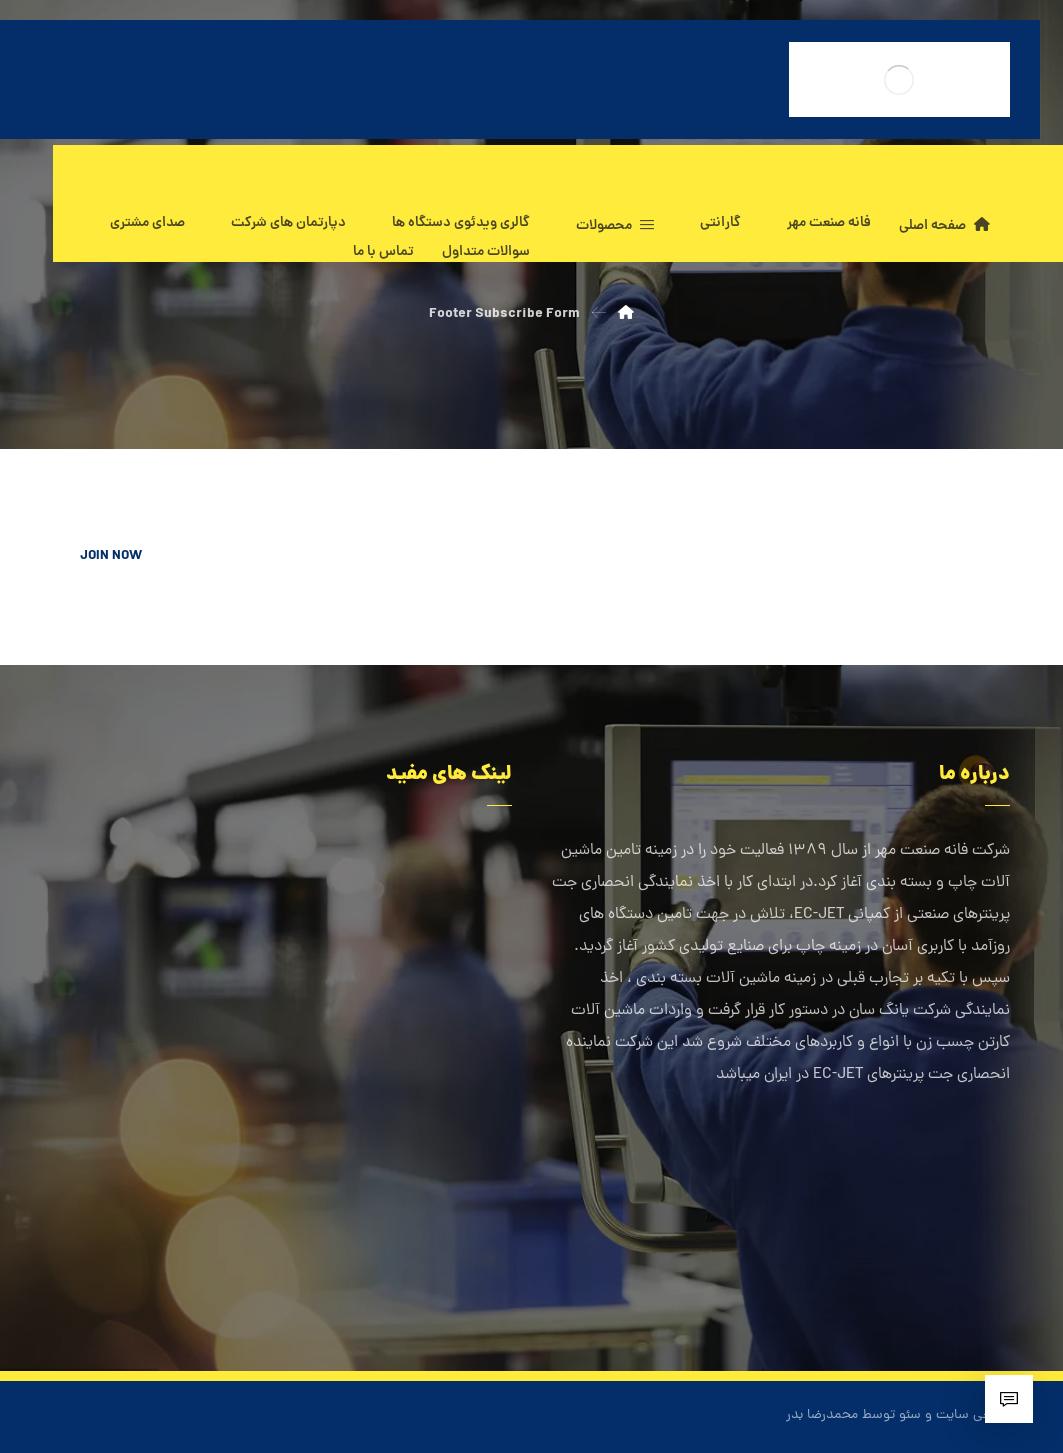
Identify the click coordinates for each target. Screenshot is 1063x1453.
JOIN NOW (111, 556)
